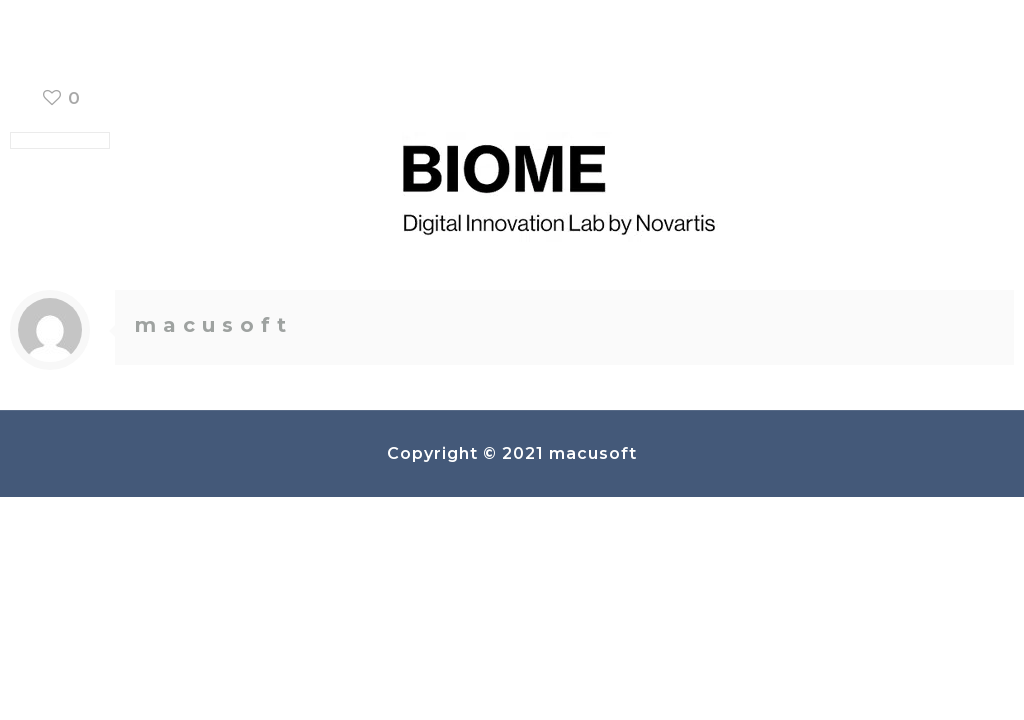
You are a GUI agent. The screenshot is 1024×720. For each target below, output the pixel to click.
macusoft (214, 325)
